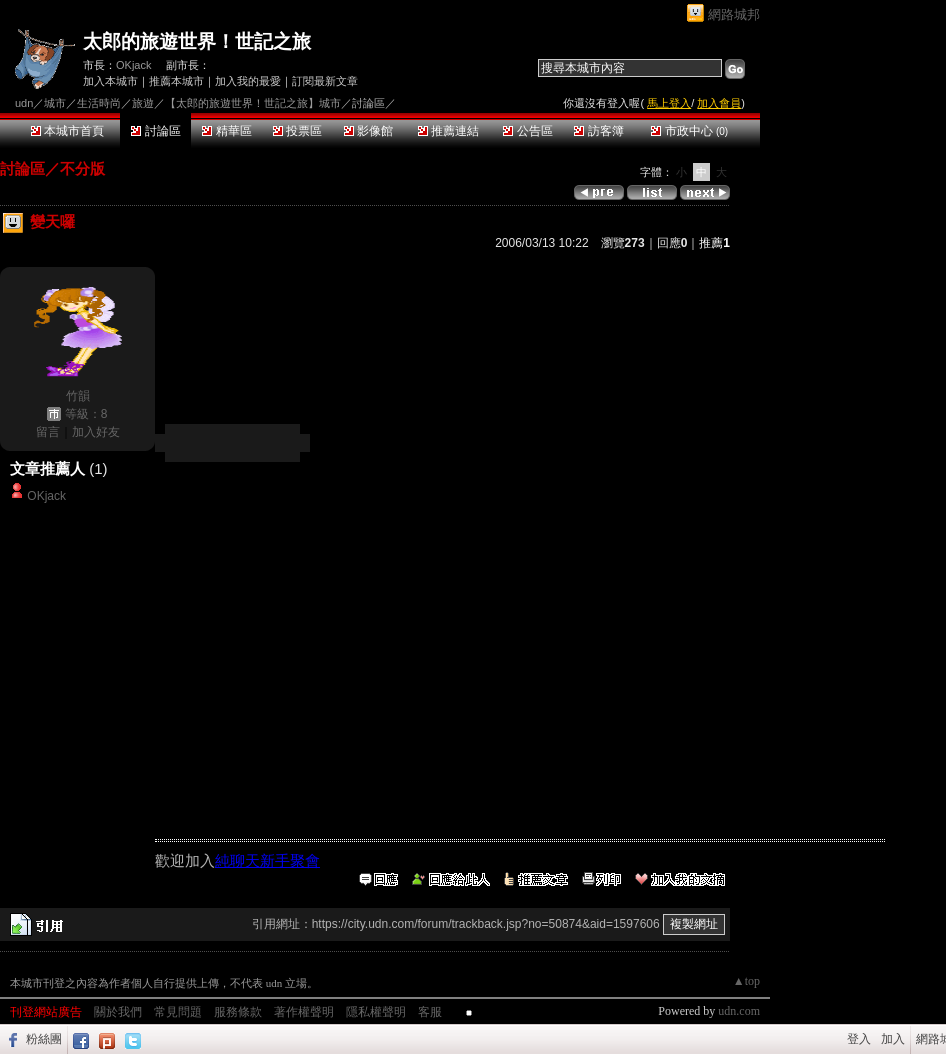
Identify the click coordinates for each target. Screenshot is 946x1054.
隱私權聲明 (376, 1012)
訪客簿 (598, 131)
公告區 (527, 131)
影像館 (368, 131)
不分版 (82, 168)
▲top (746, 981)
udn (24, 103)
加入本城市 (110, 81)
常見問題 (178, 1012)
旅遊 (143, 103)
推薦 (714, 243)
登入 (859, 1039)
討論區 (155, 131)
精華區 (226, 131)
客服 (430, 1012)
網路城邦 (734, 14)
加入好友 (96, 432)
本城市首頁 (67, 131)
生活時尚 (99, 103)
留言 (48, 432)
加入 (893, 1039)
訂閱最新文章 (325, 81)
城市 (55, 103)
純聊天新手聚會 (267, 860)
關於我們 (118, 1012)
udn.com (739, 1011)
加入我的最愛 (248, 81)
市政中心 (689, 131)
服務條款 (238, 1012)
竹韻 (78, 396)
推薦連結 (448, 131)
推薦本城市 (176, 81)
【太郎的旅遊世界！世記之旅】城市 (253, 103)
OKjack (133, 65)
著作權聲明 (304, 1012)
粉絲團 (44, 1039)
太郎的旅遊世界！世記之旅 (197, 41)
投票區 (297, 131)
